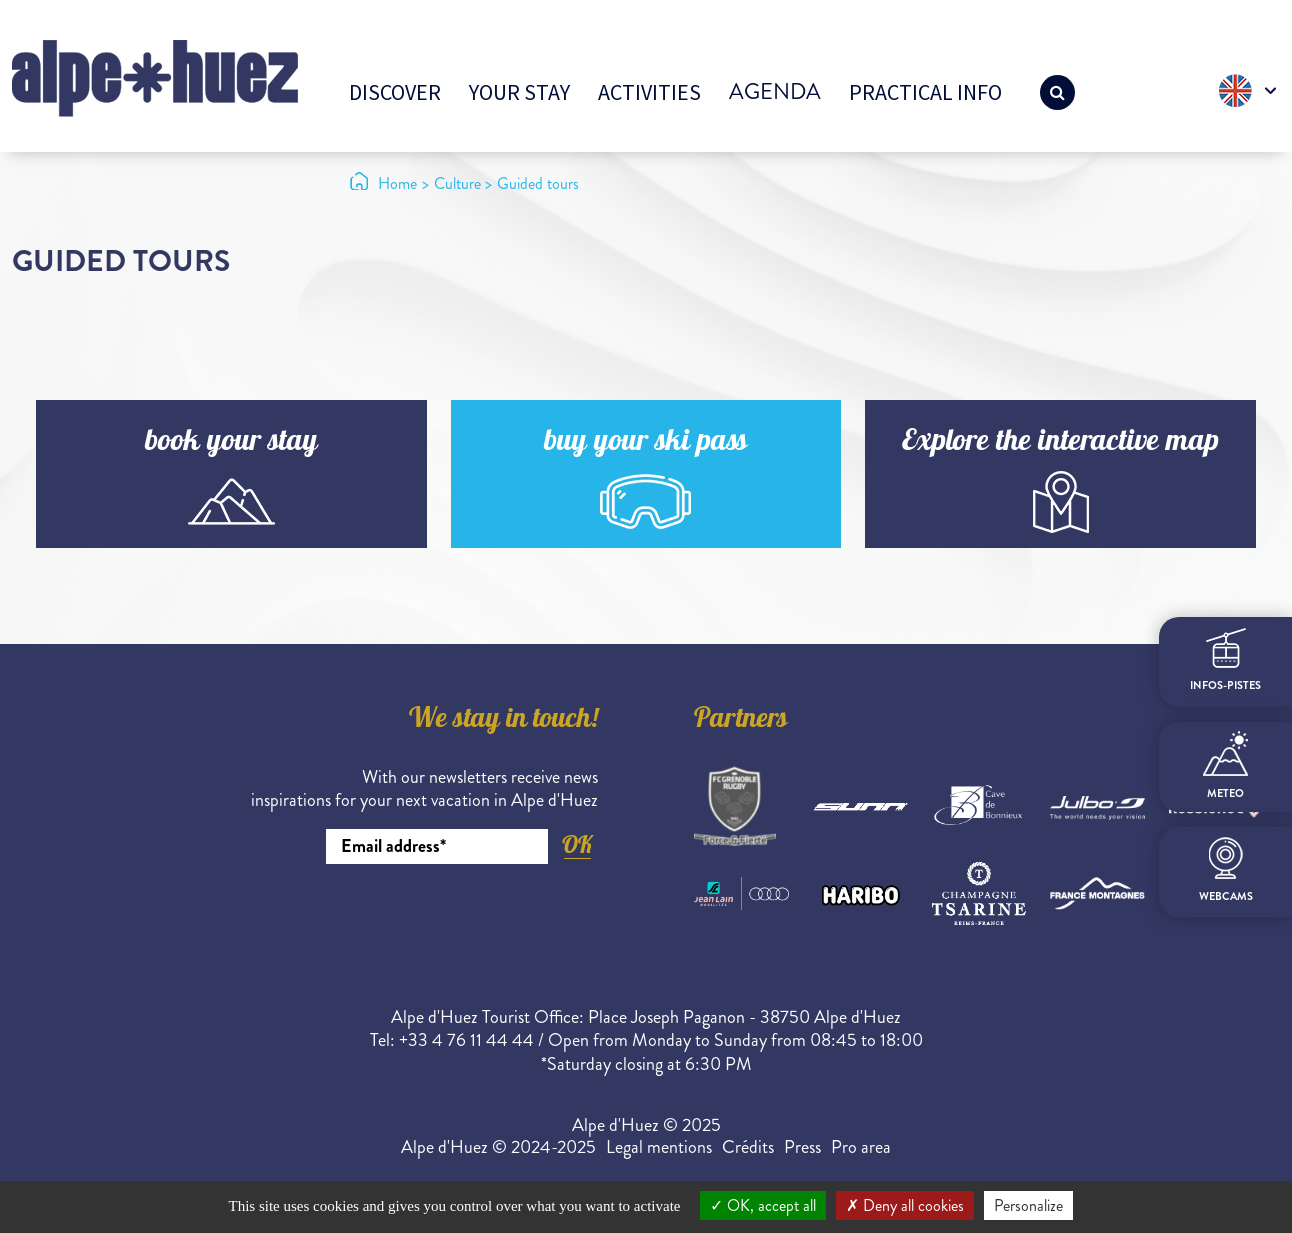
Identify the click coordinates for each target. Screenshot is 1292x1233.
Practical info (925, 92)
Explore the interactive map (1060, 443)
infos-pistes (1225, 660)
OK (577, 844)
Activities (649, 92)
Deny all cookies (905, 1205)
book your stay (231, 443)
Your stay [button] (519, 92)
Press (802, 1147)
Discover (395, 92)
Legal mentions (659, 1147)
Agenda (775, 91)
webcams (1226, 870)
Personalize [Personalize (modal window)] (1028, 1205)
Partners (741, 721)
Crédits (748, 1147)
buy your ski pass (645, 443)
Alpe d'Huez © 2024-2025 (498, 1147)
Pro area (861, 1147)
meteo (1225, 766)
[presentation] (446, 919)
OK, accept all (763, 1205)
